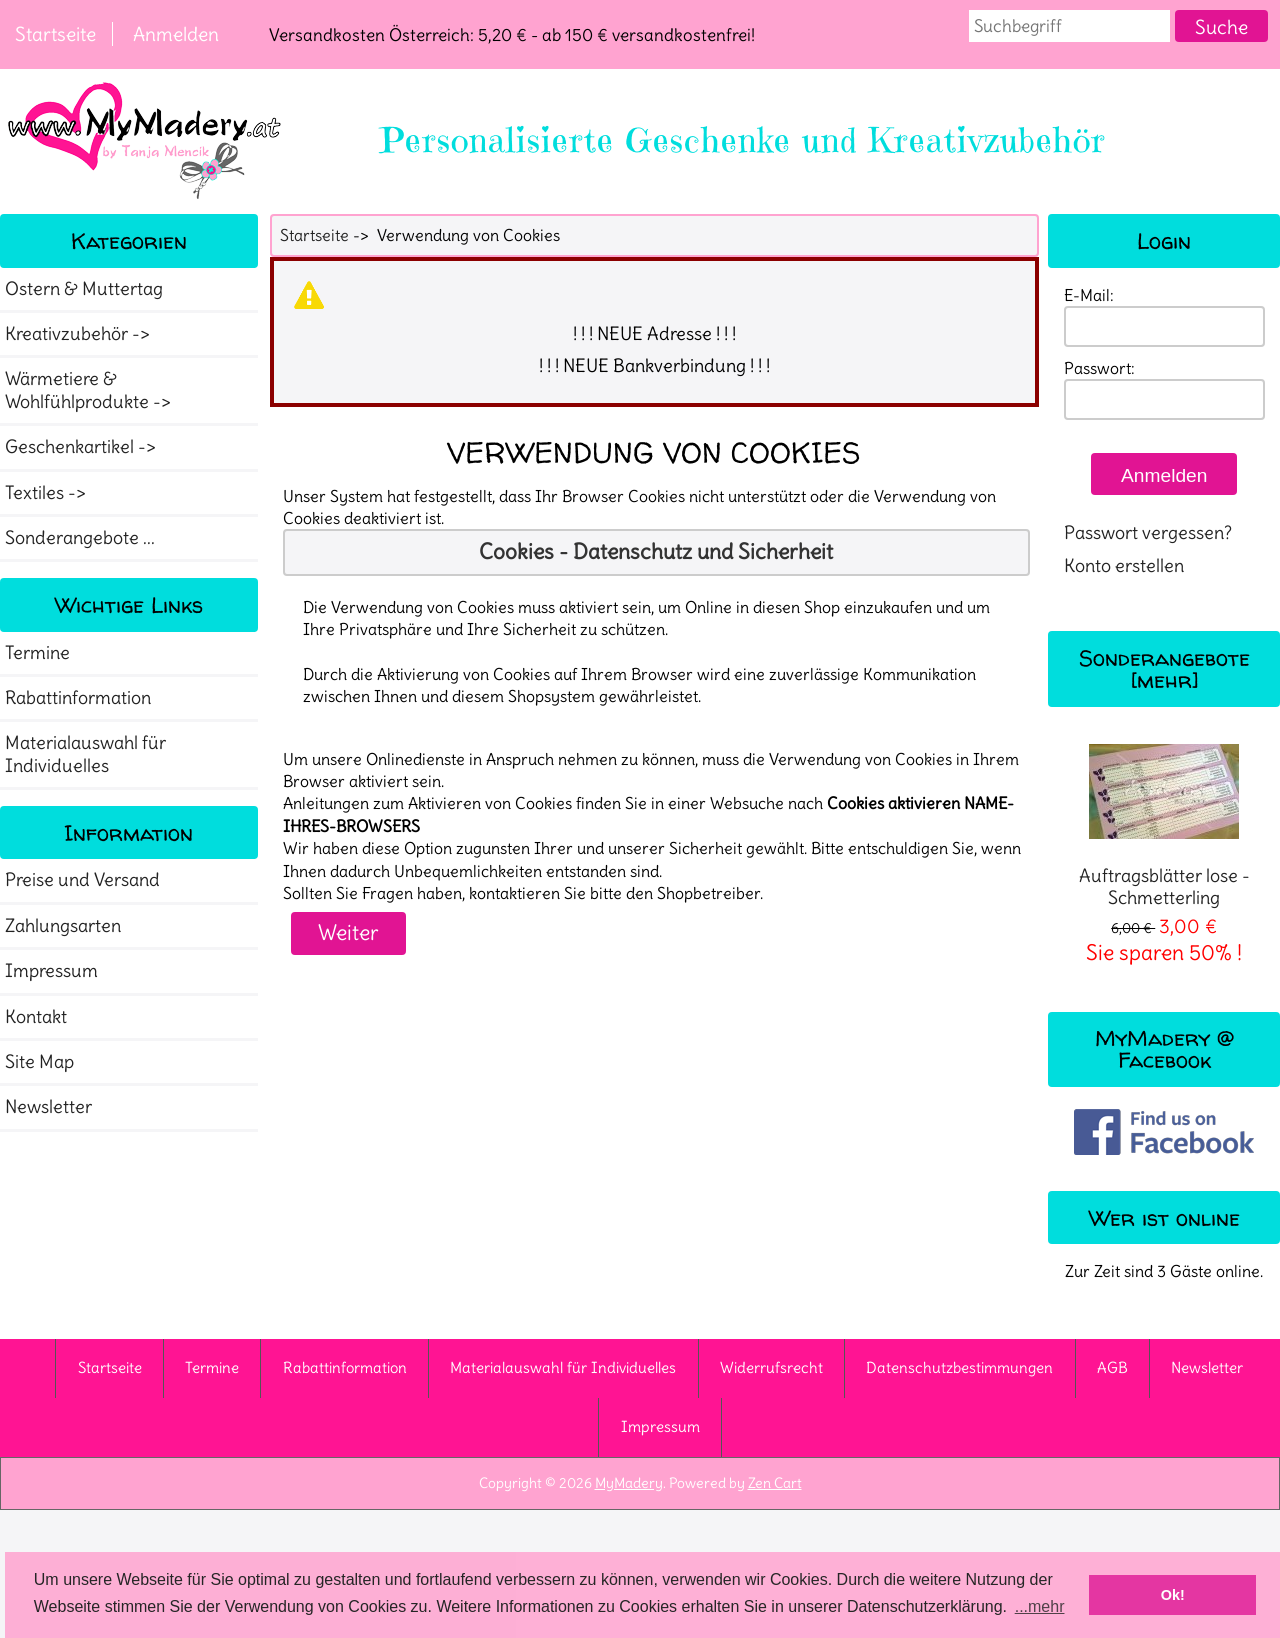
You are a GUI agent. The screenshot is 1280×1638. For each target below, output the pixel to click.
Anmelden (176, 34)
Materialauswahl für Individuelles (85, 754)
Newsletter (48, 1107)
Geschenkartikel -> (82, 447)
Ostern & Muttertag (84, 289)
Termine (37, 653)
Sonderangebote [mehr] (1164, 668)
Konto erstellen (1124, 566)
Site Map (39, 1062)
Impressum (51, 971)
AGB (1112, 1367)
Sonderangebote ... (80, 538)
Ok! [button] (1173, 1595)
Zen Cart (775, 1483)
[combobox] (1070, 26)
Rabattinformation (78, 698)
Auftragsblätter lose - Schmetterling (1164, 826)
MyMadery (629, 1483)
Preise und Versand (82, 880)
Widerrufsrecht (771, 1367)
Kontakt (36, 1017)
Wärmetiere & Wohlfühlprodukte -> (90, 390)
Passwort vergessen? (1148, 533)
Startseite (55, 34)
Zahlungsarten (63, 926)
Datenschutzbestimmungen (959, 1367)
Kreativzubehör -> (79, 334)
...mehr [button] (1040, 1606)
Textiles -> (47, 493)
